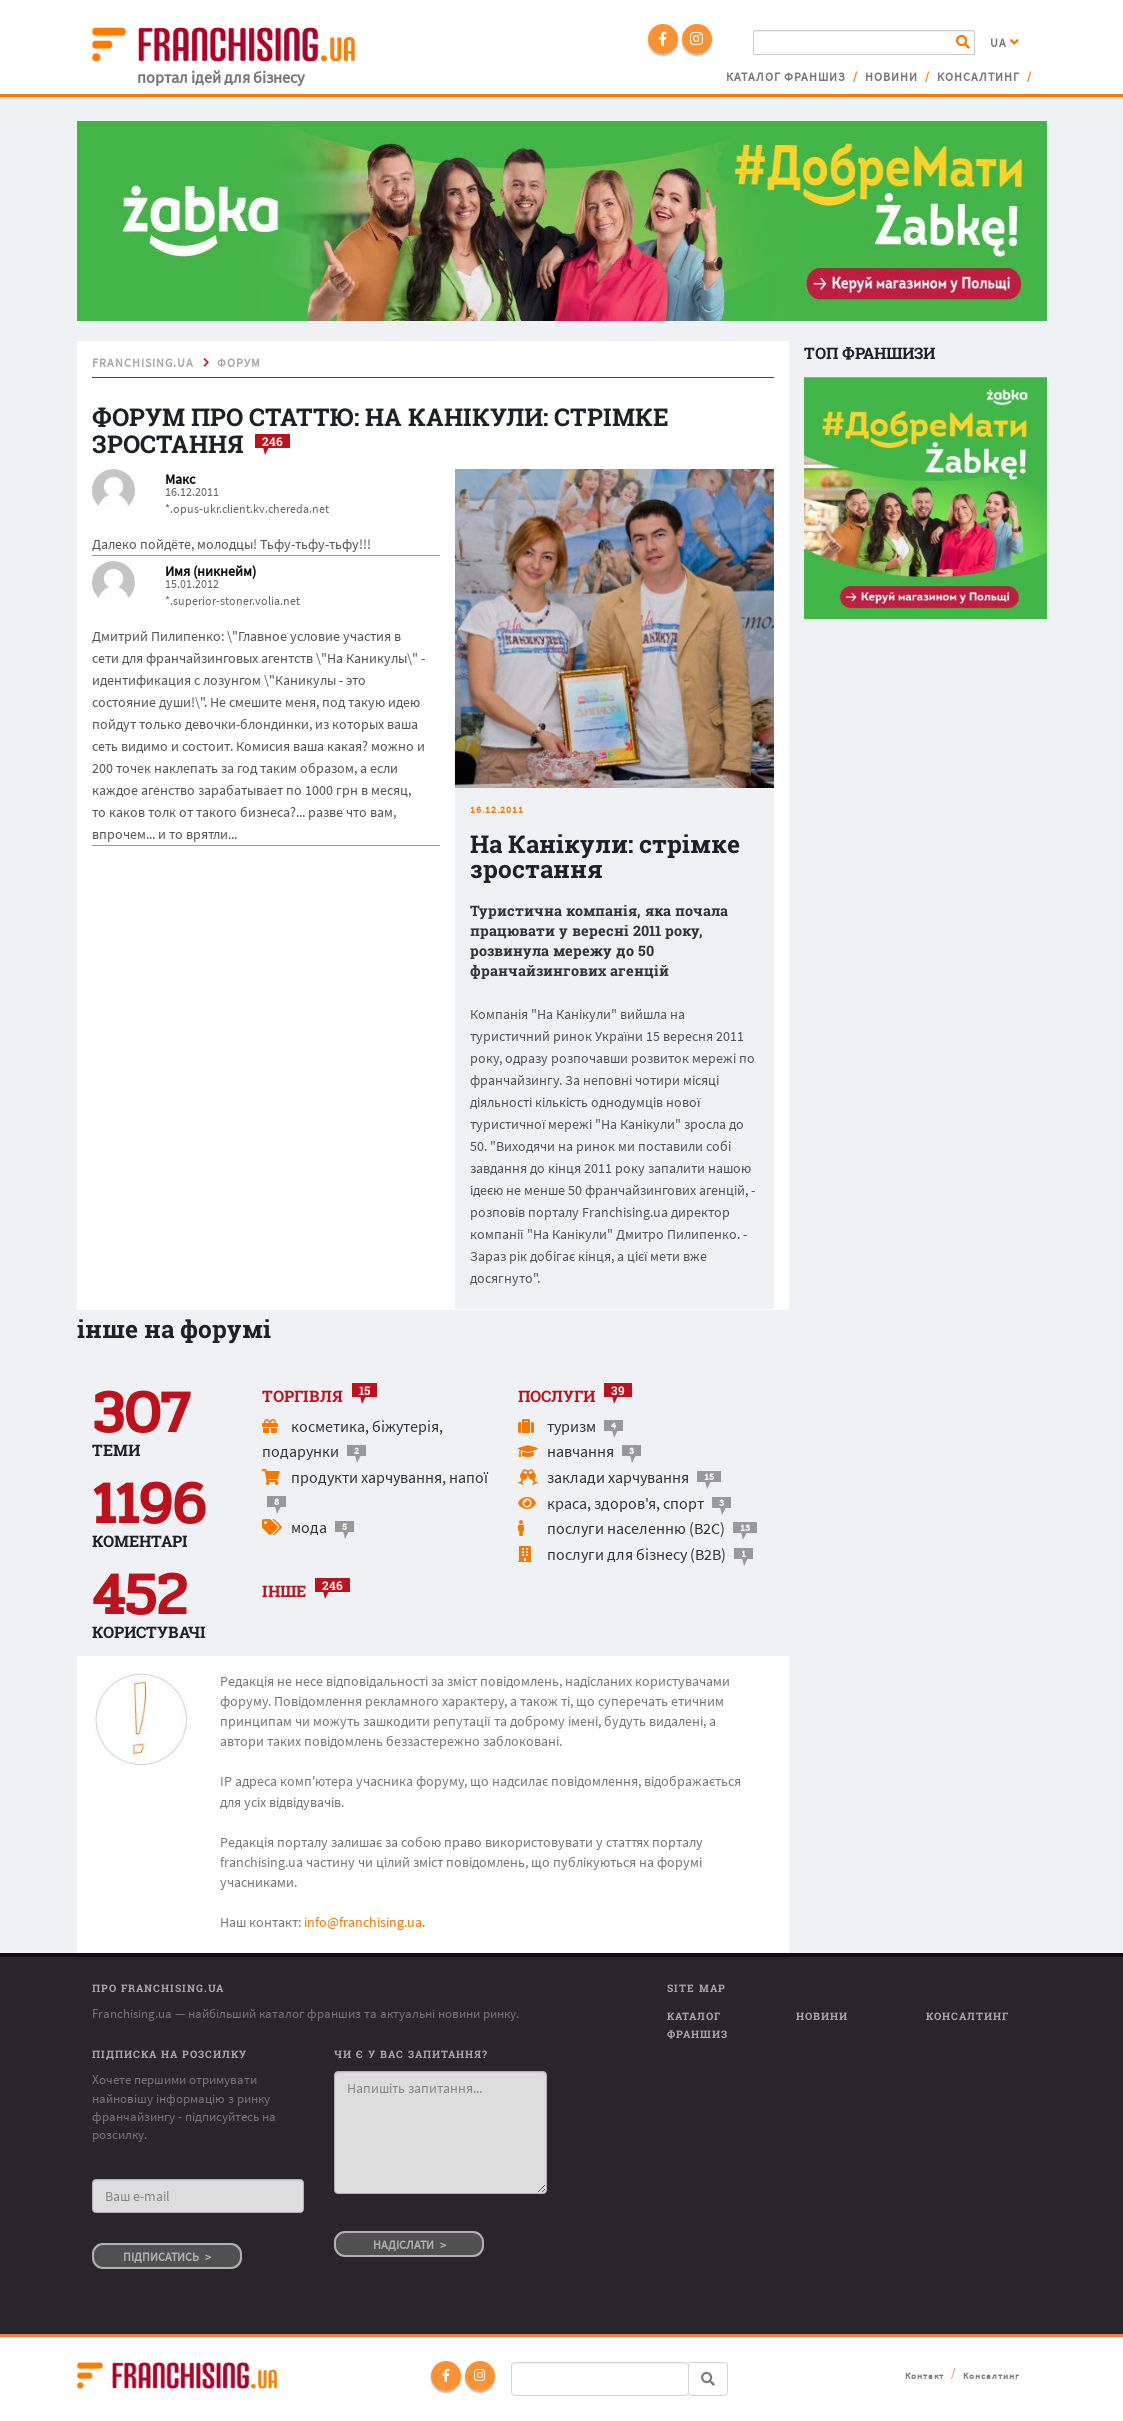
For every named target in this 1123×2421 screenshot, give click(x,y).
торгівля (302, 1395)
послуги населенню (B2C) (636, 1528)
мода (309, 1527)
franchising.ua (143, 363)
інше (284, 1590)
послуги (556, 1395)
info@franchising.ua (363, 1922)
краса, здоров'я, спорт (625, 1503)
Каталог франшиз (786, 77)
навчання (580, 1451)
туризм (571, 1426)
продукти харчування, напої (389, 1477)
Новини (891, 77)
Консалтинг (978, 77)
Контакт (924, 2375)
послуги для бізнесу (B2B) (636, 1554)
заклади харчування (618, 1477)
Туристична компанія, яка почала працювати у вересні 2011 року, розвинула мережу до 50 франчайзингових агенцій (599, 941)
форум (239, 363)
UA (1005, 43)
